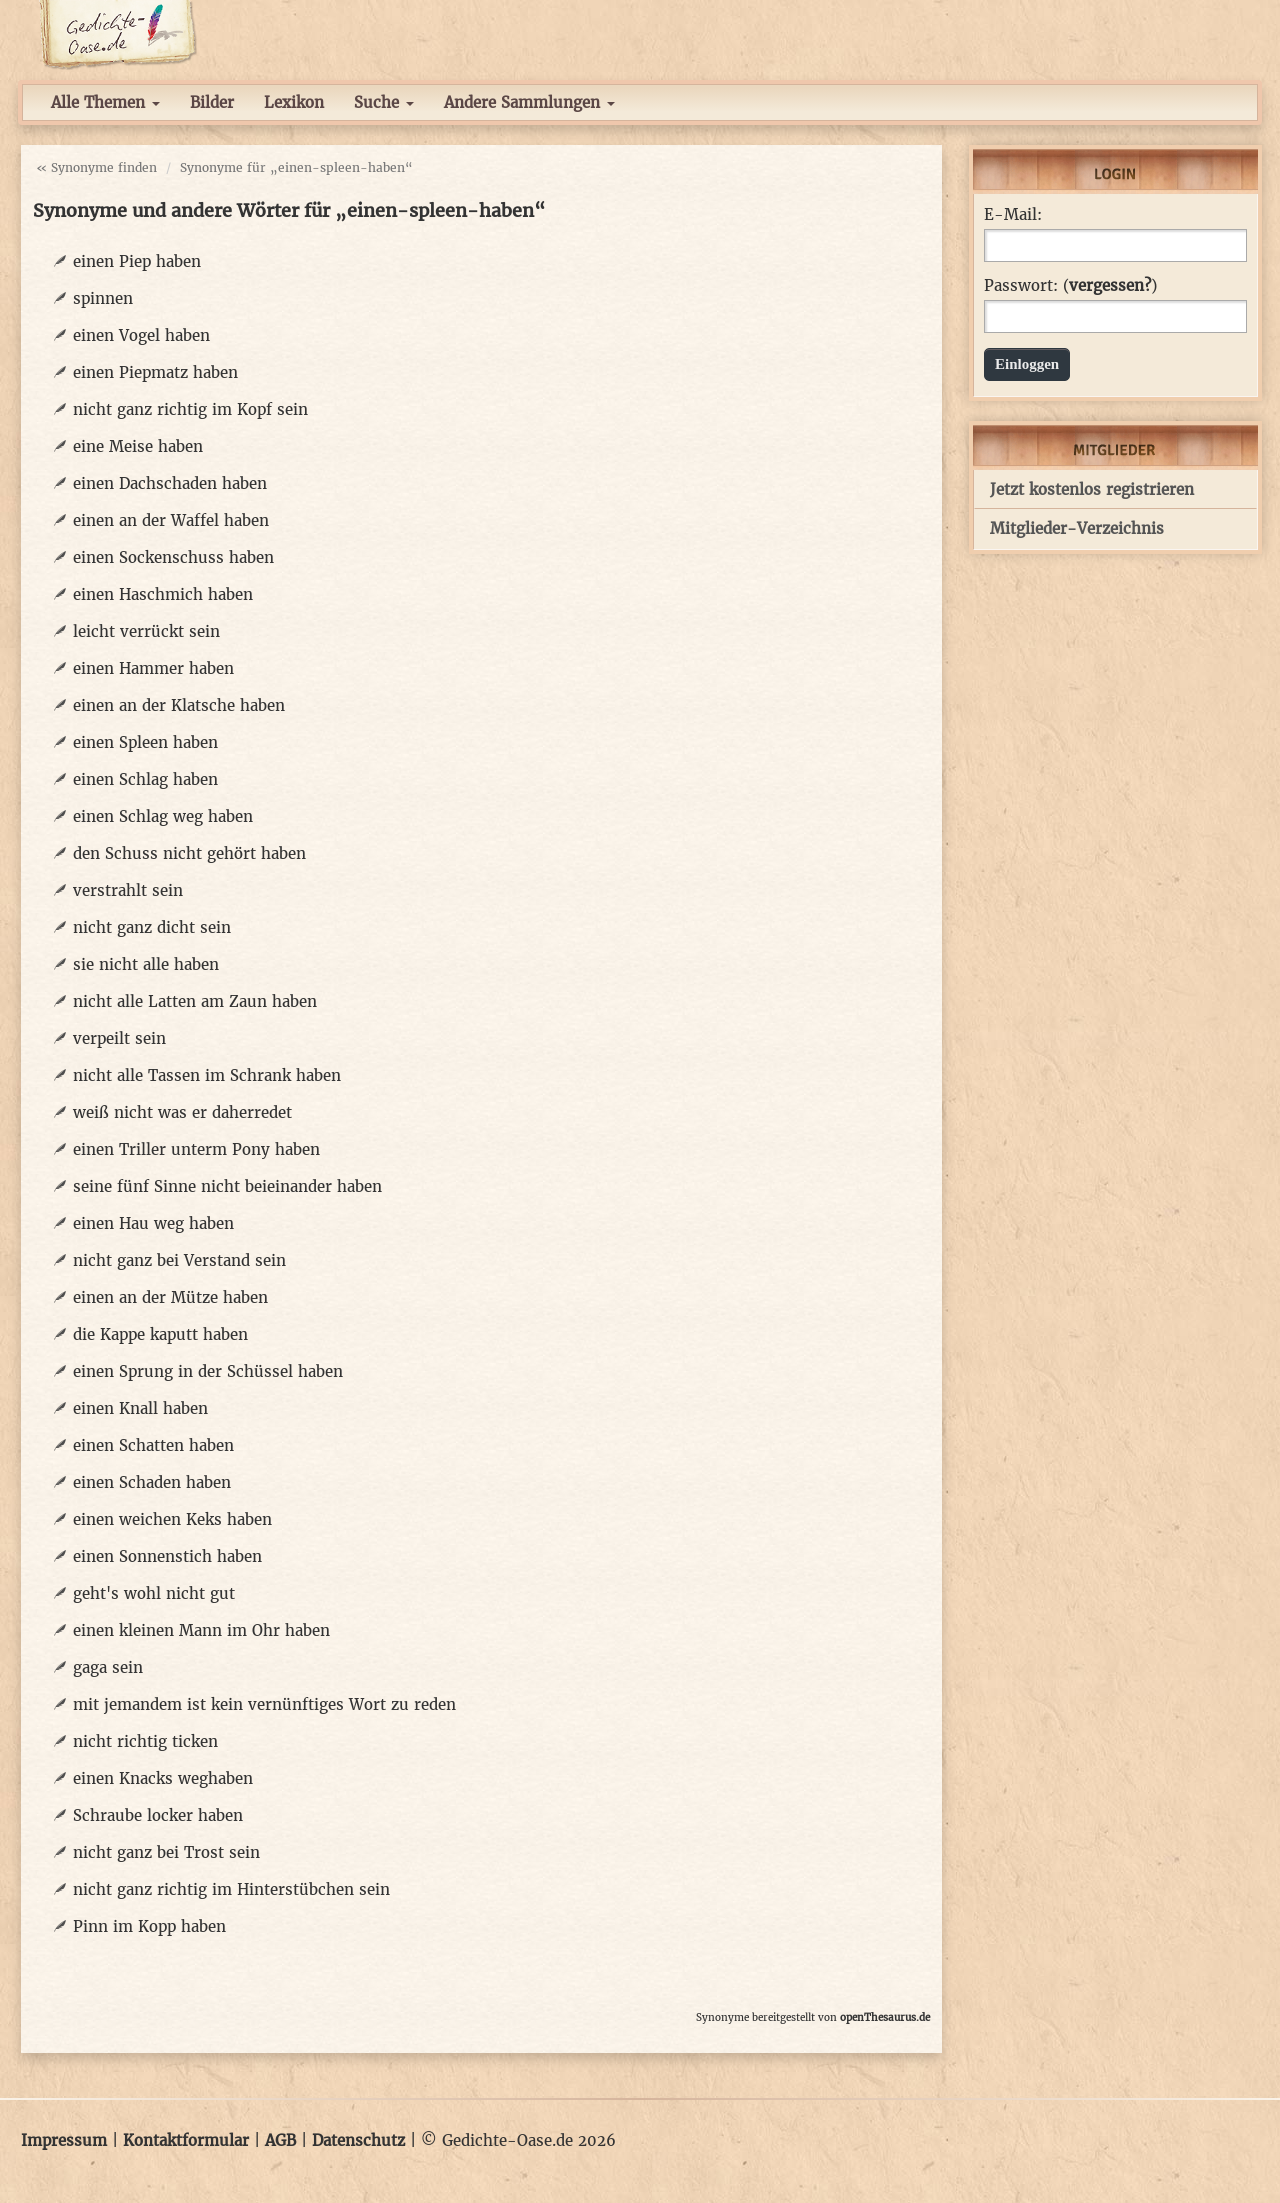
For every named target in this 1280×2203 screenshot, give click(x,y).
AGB (280, 2140)
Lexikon (294, 102)
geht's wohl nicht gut (154, 1593)
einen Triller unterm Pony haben (196, 1149)
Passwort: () (1070, 286)
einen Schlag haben (145, 779)
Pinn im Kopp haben (149, 1926)
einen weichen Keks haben (172, 1519)
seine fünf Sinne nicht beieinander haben (227, 1186)
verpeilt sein (119, 1038)
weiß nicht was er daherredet (182, 1112)
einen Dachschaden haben (170, 483)
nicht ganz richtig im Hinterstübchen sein (231, 1889)
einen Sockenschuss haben (173, 557)
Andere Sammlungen (529, 102)
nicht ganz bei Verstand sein (179, 1260)
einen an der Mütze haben (170, 1297)
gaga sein (108, 1667)
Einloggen (1027, 364)
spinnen (103, 298)
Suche (384, 102)
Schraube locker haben (158, 1815)
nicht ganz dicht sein (152, 927)
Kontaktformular (186, 2140)
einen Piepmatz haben (155, 372)
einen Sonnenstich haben (167, 1556)
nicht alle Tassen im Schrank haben (207, 1075)
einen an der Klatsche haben (179, 705)
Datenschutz (358, 2140)
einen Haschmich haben (163, 594)
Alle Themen (105, 102)
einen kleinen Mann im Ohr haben (201, 1630)
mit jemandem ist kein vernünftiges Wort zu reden (264, 1704)
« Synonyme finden (96, 167)
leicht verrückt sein (146, 631)
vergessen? (1110, 285)
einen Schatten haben (153, 1445)
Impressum (64, 2140)
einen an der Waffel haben (171, 520)
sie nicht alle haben (146, 964)
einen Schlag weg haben (163, 816)
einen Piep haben (137, 261)
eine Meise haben (138, 446)
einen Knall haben (140, 1408)
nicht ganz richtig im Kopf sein (190, 409)
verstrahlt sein (128, 890)
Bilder (212, 102)
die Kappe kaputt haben (160, 1334)
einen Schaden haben (152, 1482)
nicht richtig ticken (145, 1741)
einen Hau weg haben (153, 1223)
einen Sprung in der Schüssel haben (208, 1371)
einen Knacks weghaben (163, 1778)
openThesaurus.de (885, 2017)
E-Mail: (1013, 215)
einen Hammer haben (153, 668)
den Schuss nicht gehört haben (189, 853)
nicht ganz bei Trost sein (166, 1852)
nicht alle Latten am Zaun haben (195, 1001)
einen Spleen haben (145, 742)
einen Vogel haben (141, 335)
